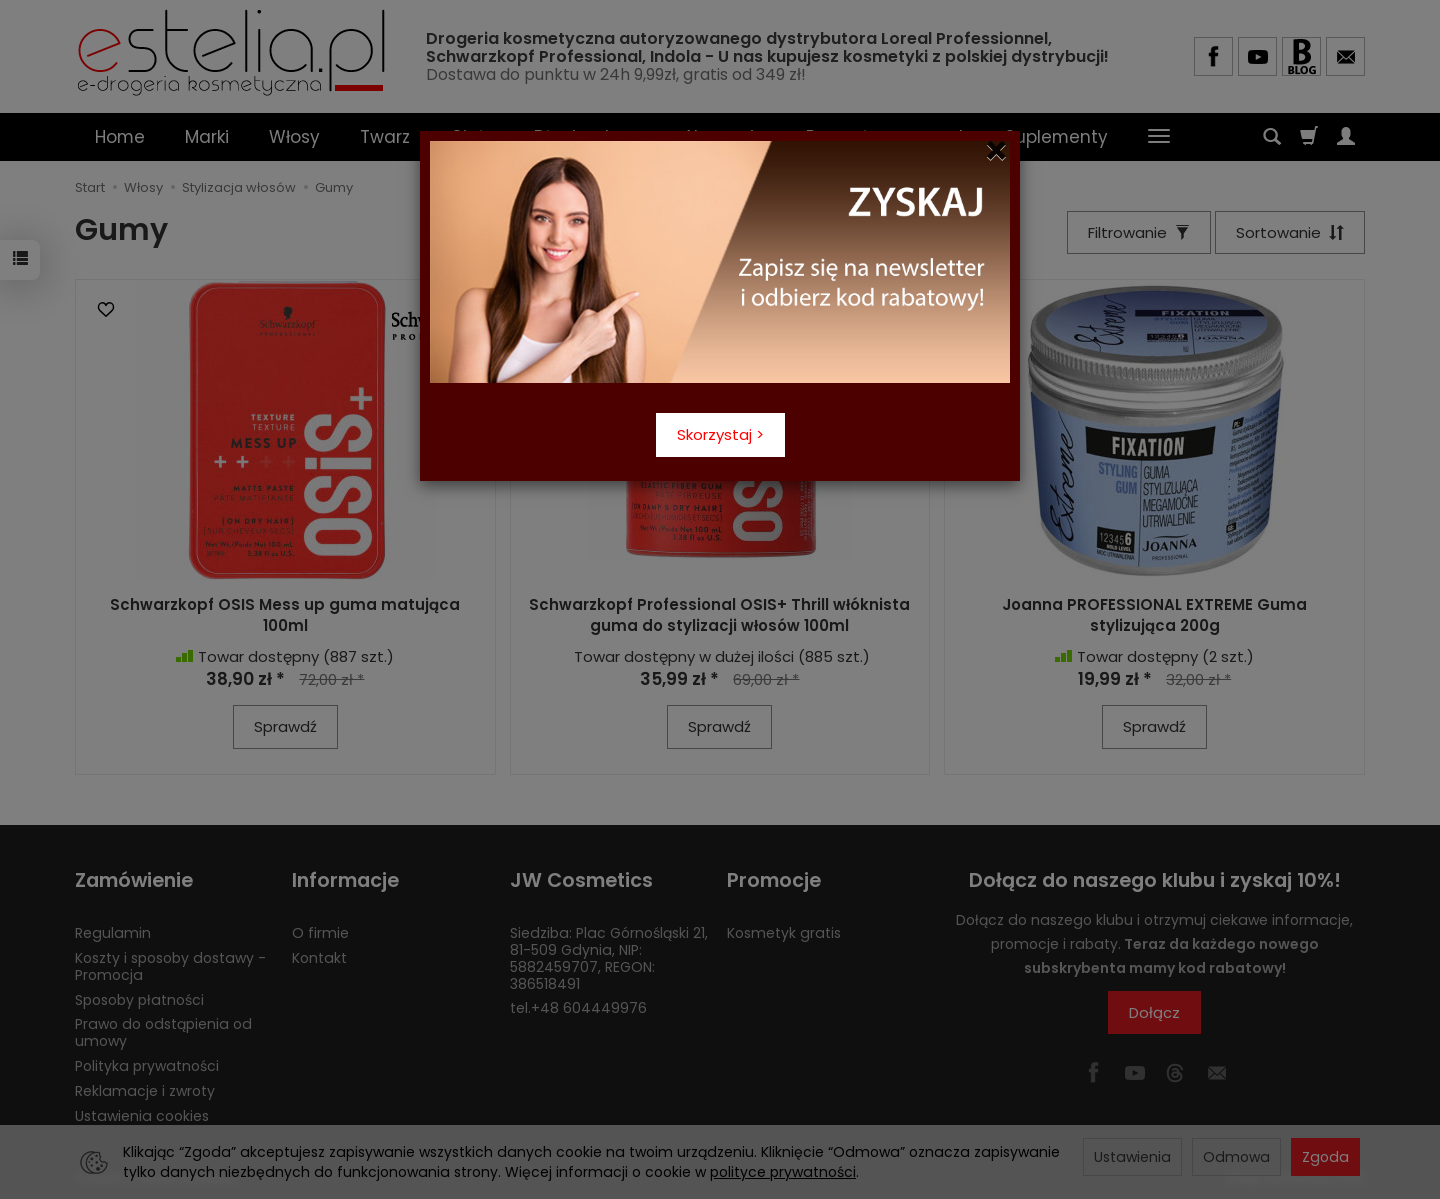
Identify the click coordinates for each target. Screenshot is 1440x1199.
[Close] (996, 151)
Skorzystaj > (720, 434)
